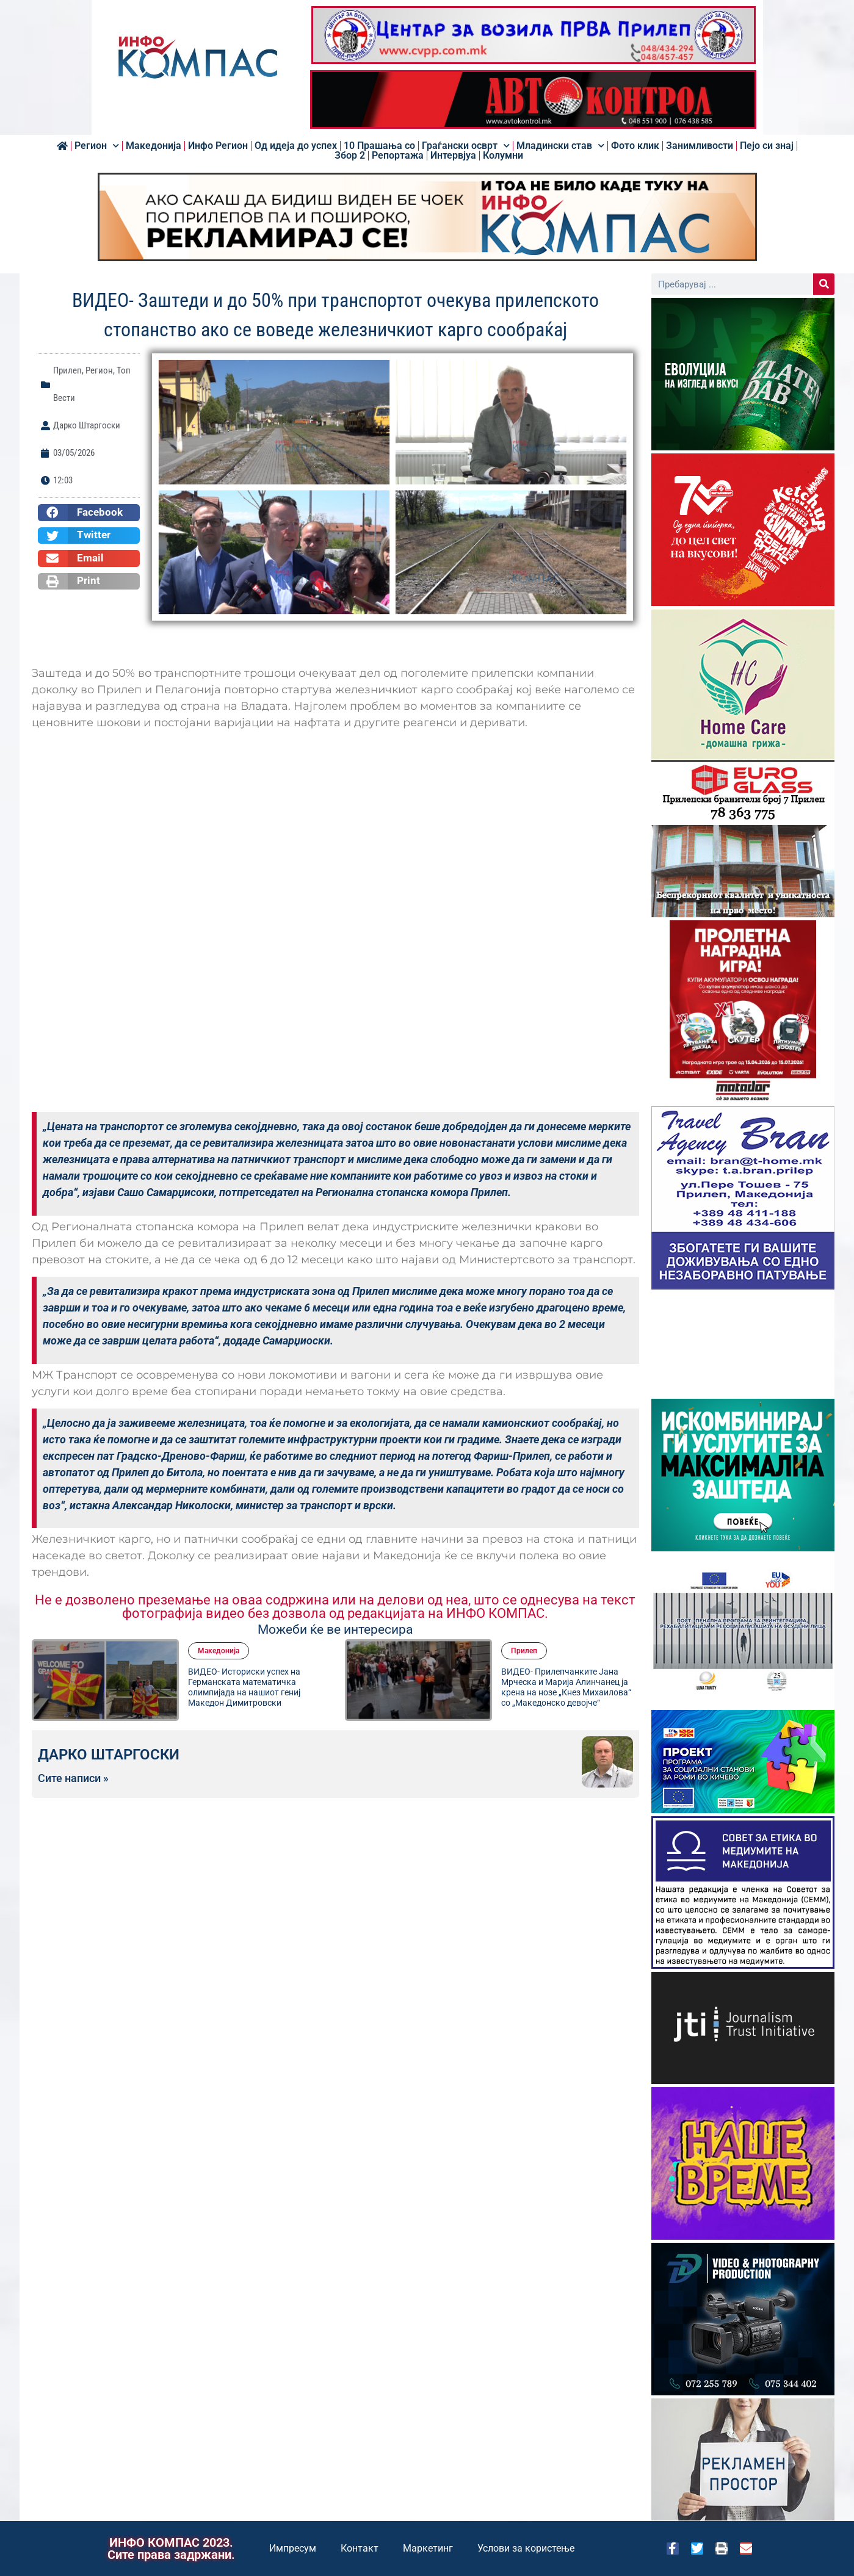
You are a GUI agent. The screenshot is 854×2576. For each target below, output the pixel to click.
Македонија (153, 146)
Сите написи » (73, 1778)
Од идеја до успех (296, 146)
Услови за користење (525, 2548)
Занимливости (699, 146)
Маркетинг (428, 2548)
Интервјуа (453, 156)
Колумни (503, 156)
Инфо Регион (218, 146)
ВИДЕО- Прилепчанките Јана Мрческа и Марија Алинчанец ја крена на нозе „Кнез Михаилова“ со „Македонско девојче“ (566, 1687)
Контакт (359, 2548)
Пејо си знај (767, 146)
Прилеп (67, 370)
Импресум (292, 2548)
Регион (96, 146)
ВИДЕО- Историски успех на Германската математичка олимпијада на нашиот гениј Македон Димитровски (244, 1687)
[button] (89, 512)
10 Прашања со (379, 146)
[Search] (823, 284)
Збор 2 (350, 156)
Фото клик (635, 146)
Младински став (560, 146)
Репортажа (398, 156)
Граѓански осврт (466, 146)
